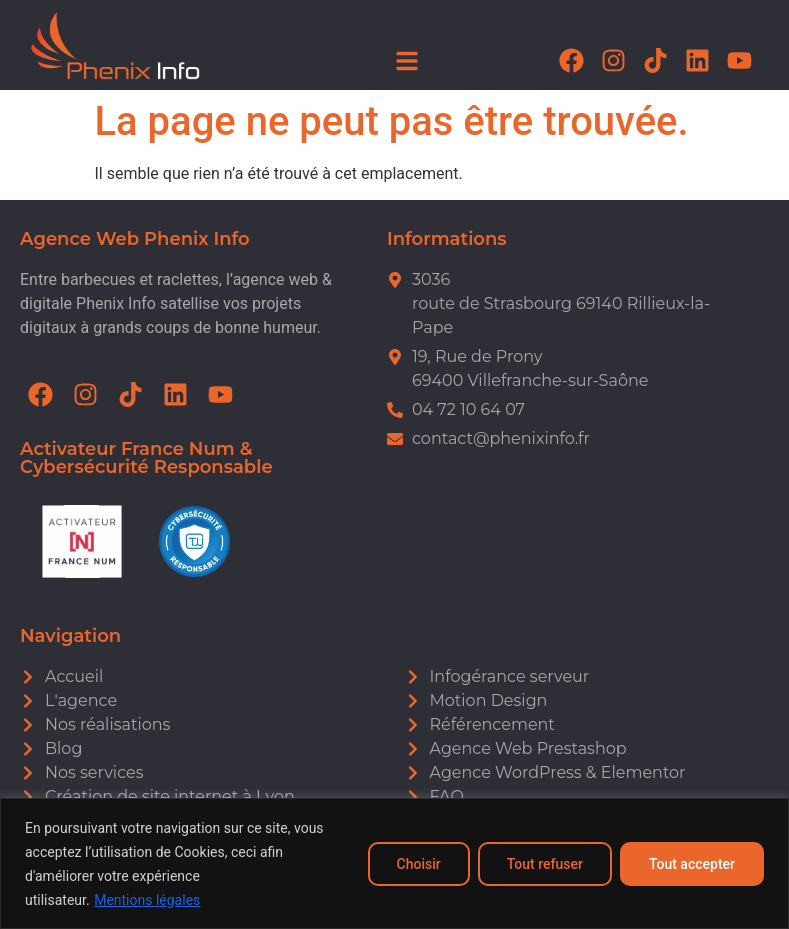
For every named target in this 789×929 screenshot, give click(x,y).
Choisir (419, 864)
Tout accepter (692, 864)
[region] (394, 863)
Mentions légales (147, 900)
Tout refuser (545, 864)
